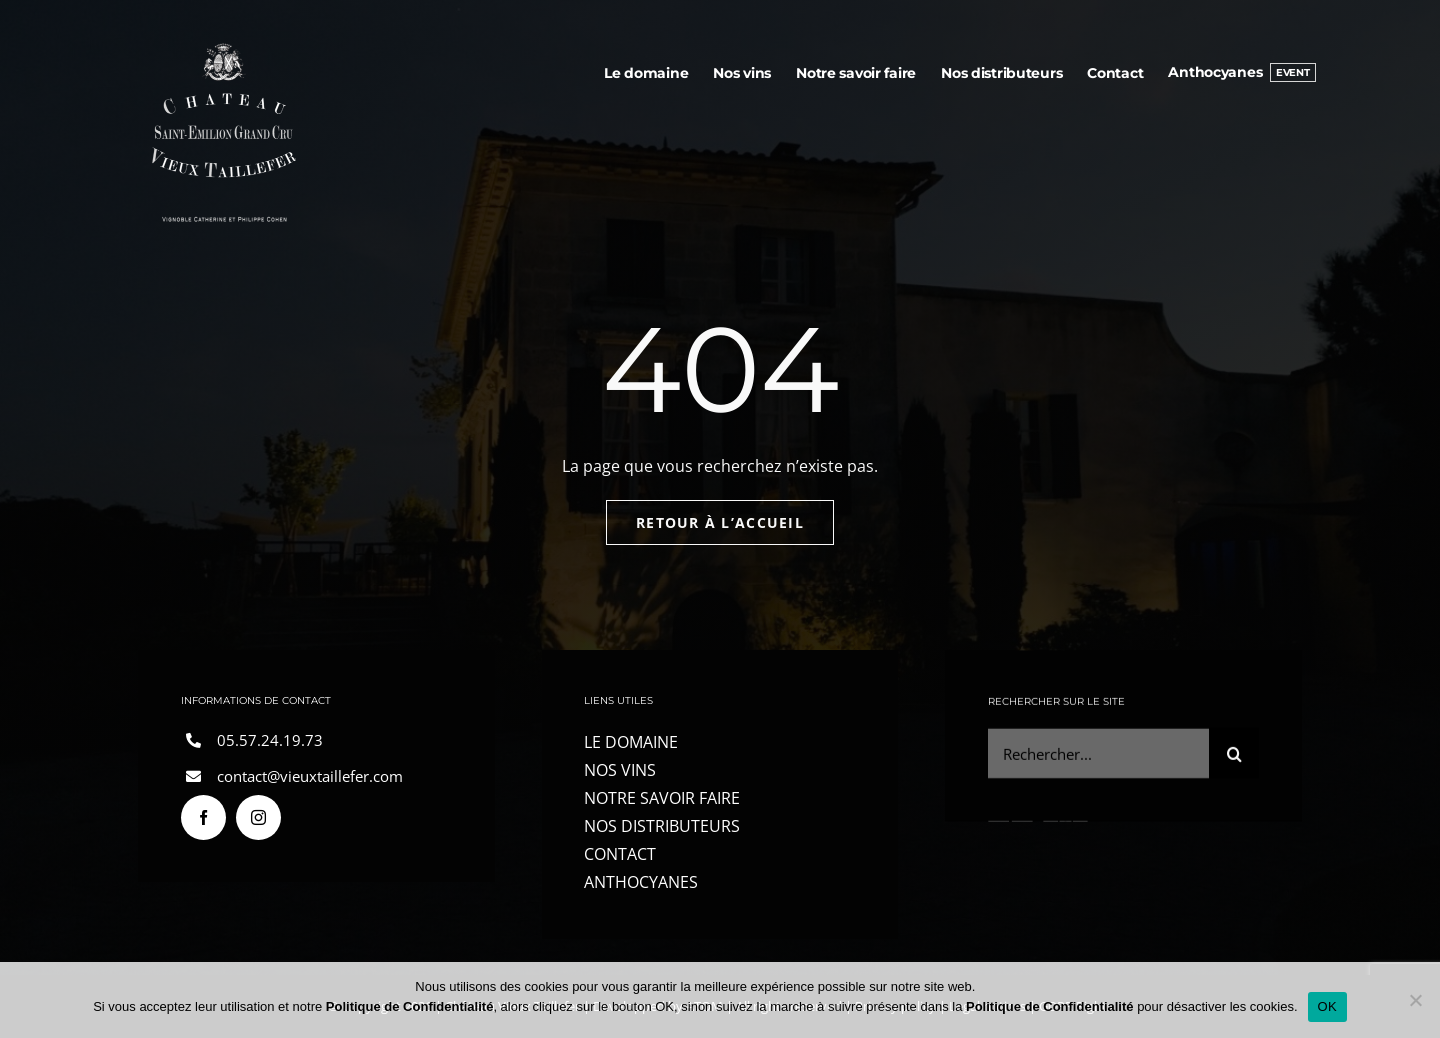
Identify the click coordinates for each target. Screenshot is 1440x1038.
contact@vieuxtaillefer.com (310, 776)
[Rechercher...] (1098, 756)
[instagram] (258, 817)
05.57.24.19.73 (270, 740)
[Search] (1234, 756)
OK (1327, 1006)
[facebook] (203, 817)
